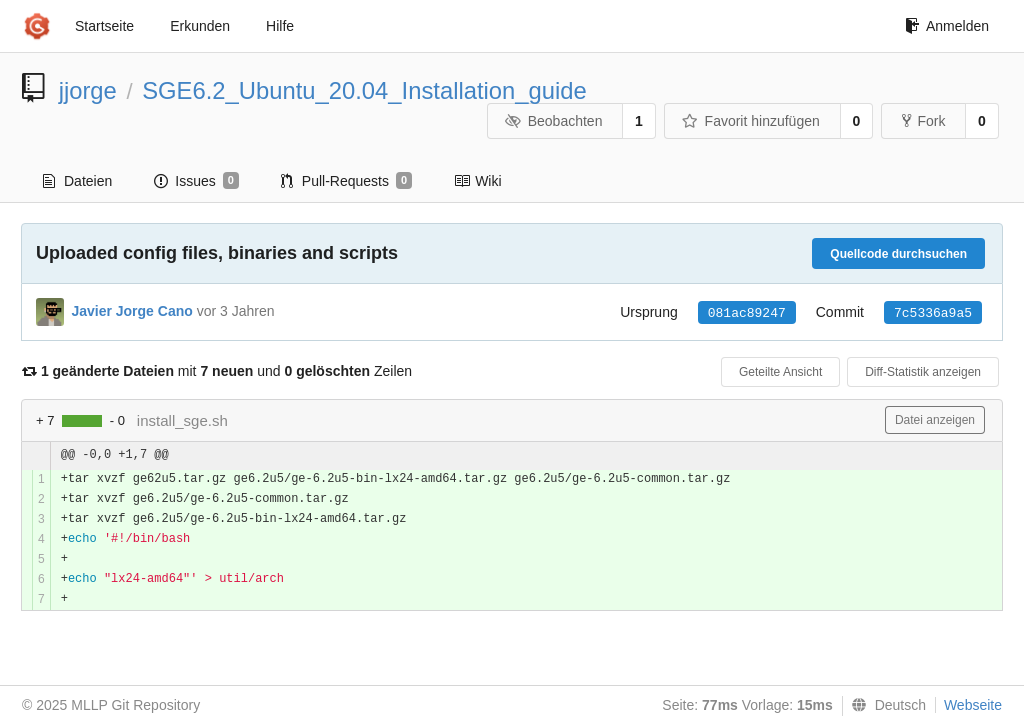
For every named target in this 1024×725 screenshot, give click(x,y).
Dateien (77, 181)
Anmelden (947, 26)
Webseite (973, 705)
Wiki (477, 181)
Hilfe (280, 26)
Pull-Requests (346, 181)
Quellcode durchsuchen (898, 254)
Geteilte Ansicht (780, 372)
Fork (923, 121)
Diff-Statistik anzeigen (923, 372)
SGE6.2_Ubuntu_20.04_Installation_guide (364, 90)
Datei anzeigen (935, 420)
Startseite (104, 26)
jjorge (88, 90)
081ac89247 (747, 313)
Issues (196, 181)
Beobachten (553, 121)
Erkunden (200, 26)
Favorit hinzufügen (751, 121)
